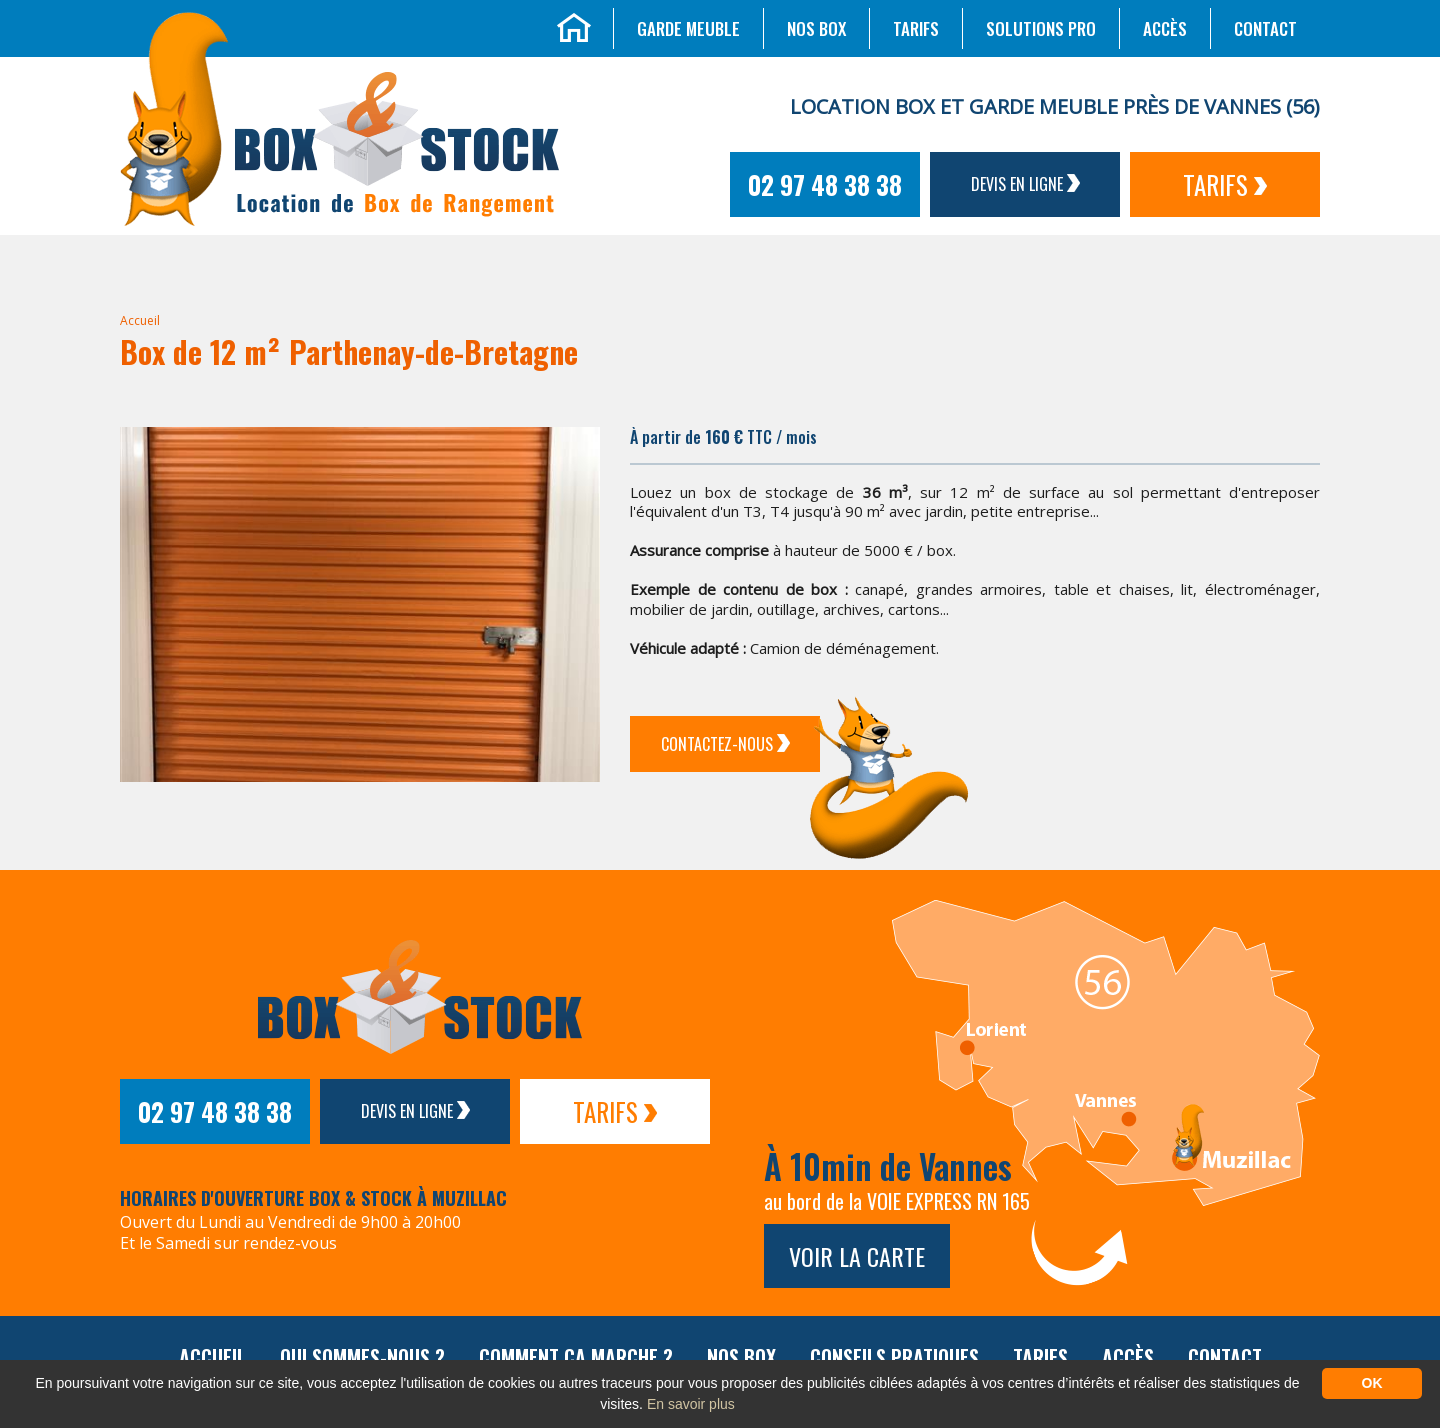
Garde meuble (688, 28)
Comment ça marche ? (576, 1357)
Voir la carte (857, 1256)
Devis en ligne (1025, 184)
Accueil (140, 320)
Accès (1165, 28)
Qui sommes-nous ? (362, 1357)
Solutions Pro (1041, 28)
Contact (1265, 28)
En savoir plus (691, 1404)
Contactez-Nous (725, 744)
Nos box (816, 28)
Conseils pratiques (894, 1357)
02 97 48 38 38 (825, 184)
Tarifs (916, 28)
